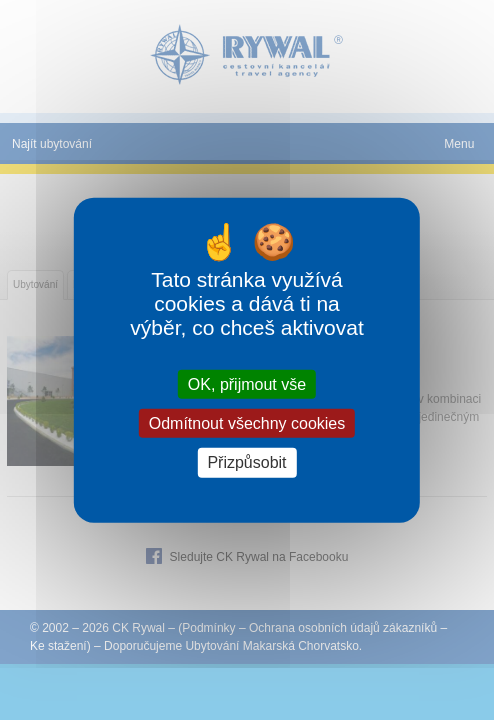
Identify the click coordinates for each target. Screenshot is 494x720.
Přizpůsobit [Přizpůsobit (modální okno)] (246, 462)
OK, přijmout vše (247, 384)
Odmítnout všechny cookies (247, 423)
